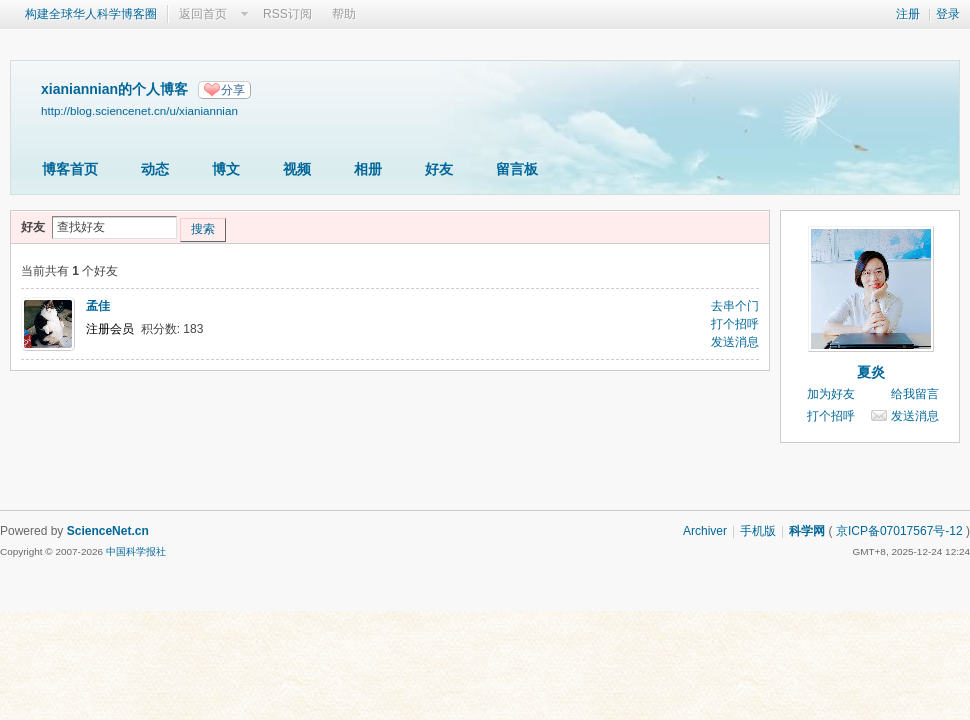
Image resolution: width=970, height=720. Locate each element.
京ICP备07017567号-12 (899, 531)
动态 (155, 169)
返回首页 (203, 14)
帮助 (344, 14)
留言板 (517, 169)
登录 (948, 14)
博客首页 (70, 169)
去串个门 (735, 306)
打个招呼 (735, 324)
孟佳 (98, 306)
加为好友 (831, 394)
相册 (368, 169)
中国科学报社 (136, 551)
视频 (297, 169)
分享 (233, 90)
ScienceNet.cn (108, 531)
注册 (908, 14)
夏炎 (871, 372)
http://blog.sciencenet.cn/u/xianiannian (139, 110)
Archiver (705, 531)
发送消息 (735, 342)
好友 (439, 169)
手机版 (758, 531)
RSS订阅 (287, 14)
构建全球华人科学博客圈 (91, 14)
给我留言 (915, 394)
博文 (226, 169)
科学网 (807, 531)
